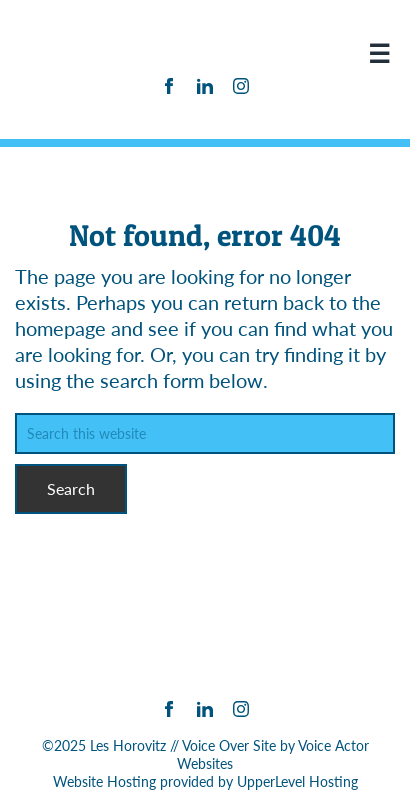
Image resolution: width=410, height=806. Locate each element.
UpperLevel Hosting (297, 781)
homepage (60, 328)
